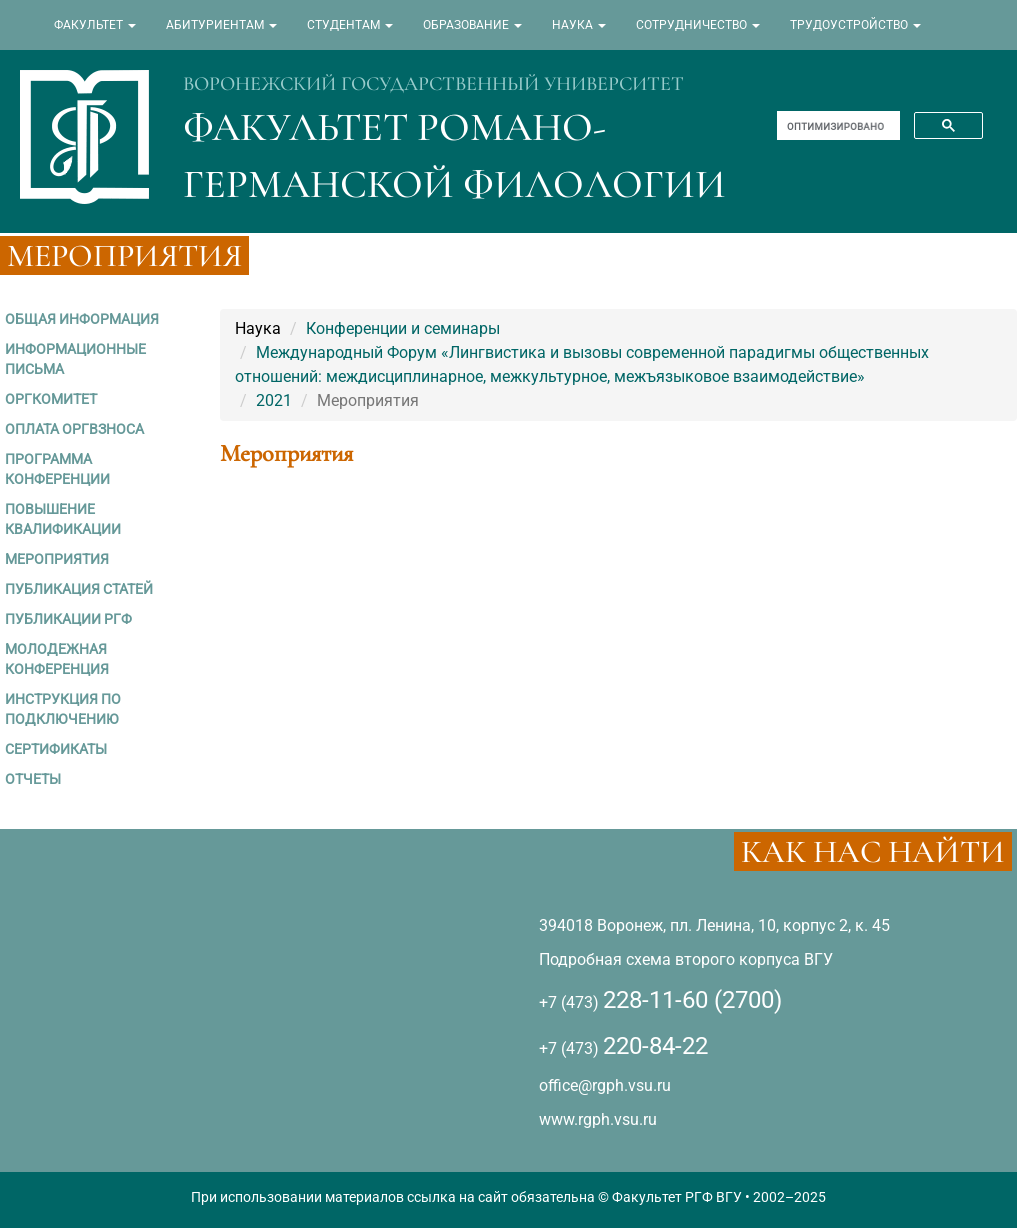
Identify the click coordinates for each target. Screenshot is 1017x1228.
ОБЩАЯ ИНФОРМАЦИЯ (82, 319)
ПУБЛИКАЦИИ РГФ (68, 619)
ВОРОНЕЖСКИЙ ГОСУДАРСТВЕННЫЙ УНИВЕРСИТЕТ (433, 84)
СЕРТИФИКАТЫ (56, 749)
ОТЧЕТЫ (33, 779)
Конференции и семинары (403, 328)
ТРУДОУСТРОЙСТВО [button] (855, 25)
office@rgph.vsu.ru (605, 1085)
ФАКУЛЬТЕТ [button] (95, 25)
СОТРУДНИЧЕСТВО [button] (698, 25)
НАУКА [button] (579, 25)
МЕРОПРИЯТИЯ (57, 559)
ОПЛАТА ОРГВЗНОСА (74, 429)
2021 (274, 400)
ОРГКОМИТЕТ (51, 399)
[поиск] (836, 126)
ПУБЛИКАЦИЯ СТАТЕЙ (79, 589)
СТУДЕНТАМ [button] (350, 25)
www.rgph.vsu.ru (598, 1119)
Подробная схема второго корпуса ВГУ (686, 959)
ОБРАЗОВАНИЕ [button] (472, 25)
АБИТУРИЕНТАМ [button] (221, 25)
